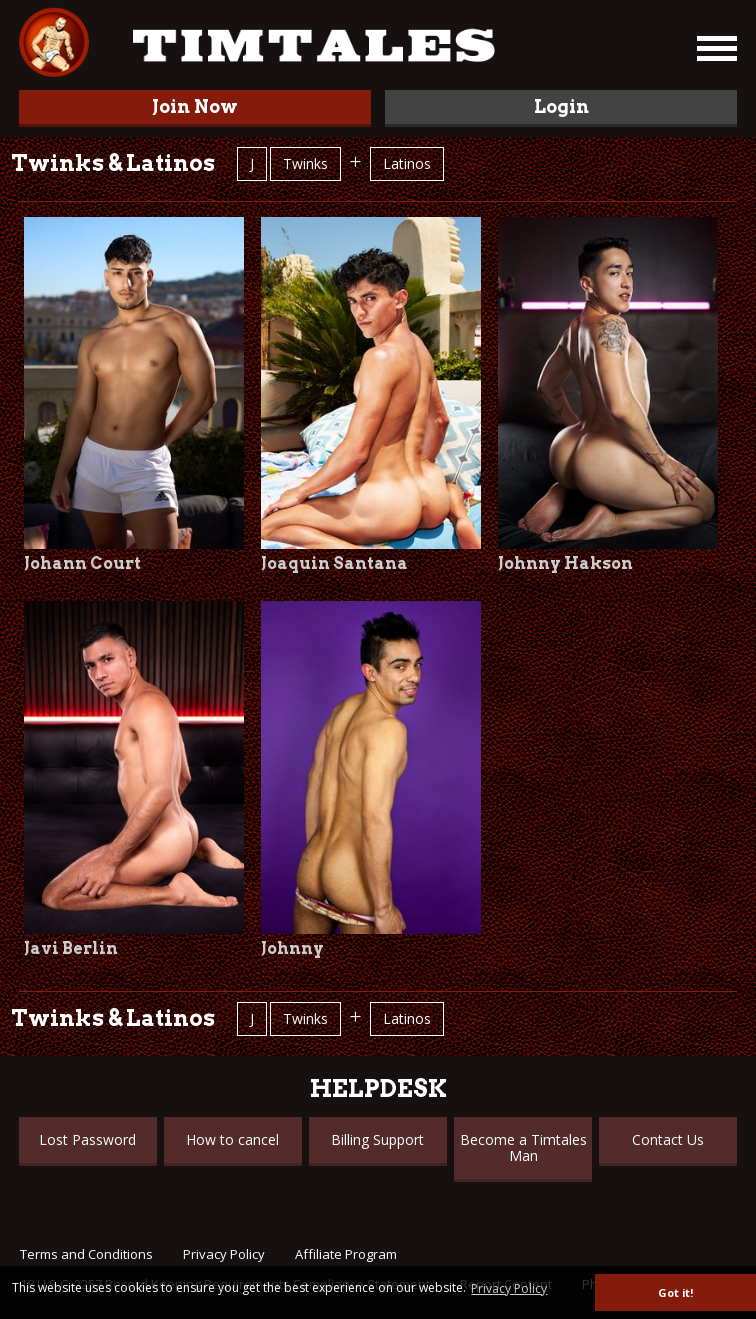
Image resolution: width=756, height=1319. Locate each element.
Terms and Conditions (86, 1254)
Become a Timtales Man (523, 1147)
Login (561, 106)
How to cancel (232, 1139)
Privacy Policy (224, 1254)
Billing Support (377, 1139)
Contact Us (668, 1139)
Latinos (407, 163)
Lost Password (87, 1139)
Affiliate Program (346, 1254)
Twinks (305, 163)
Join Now (195, 106)
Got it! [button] (675, 1292)
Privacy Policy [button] (509, 1288)
